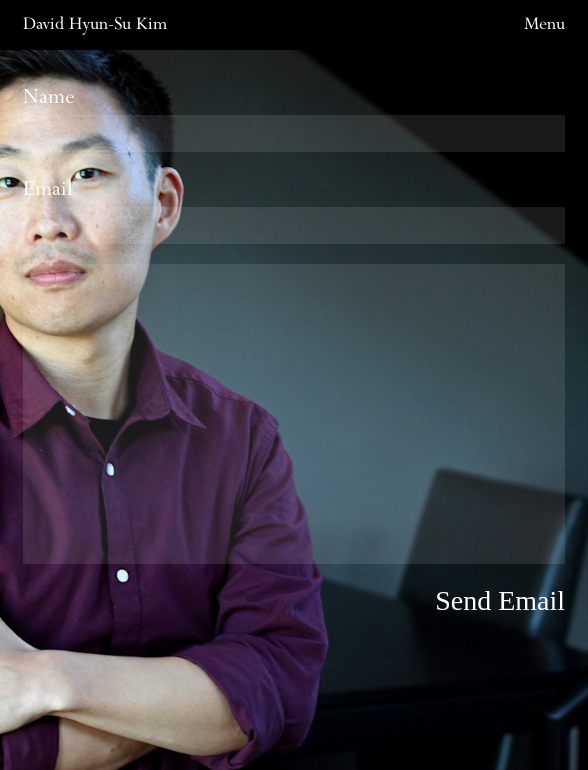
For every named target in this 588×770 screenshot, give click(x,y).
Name (294, 117)
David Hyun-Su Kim (95, 24)
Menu (544, 24)
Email (294, 209)
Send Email (500, 600)
